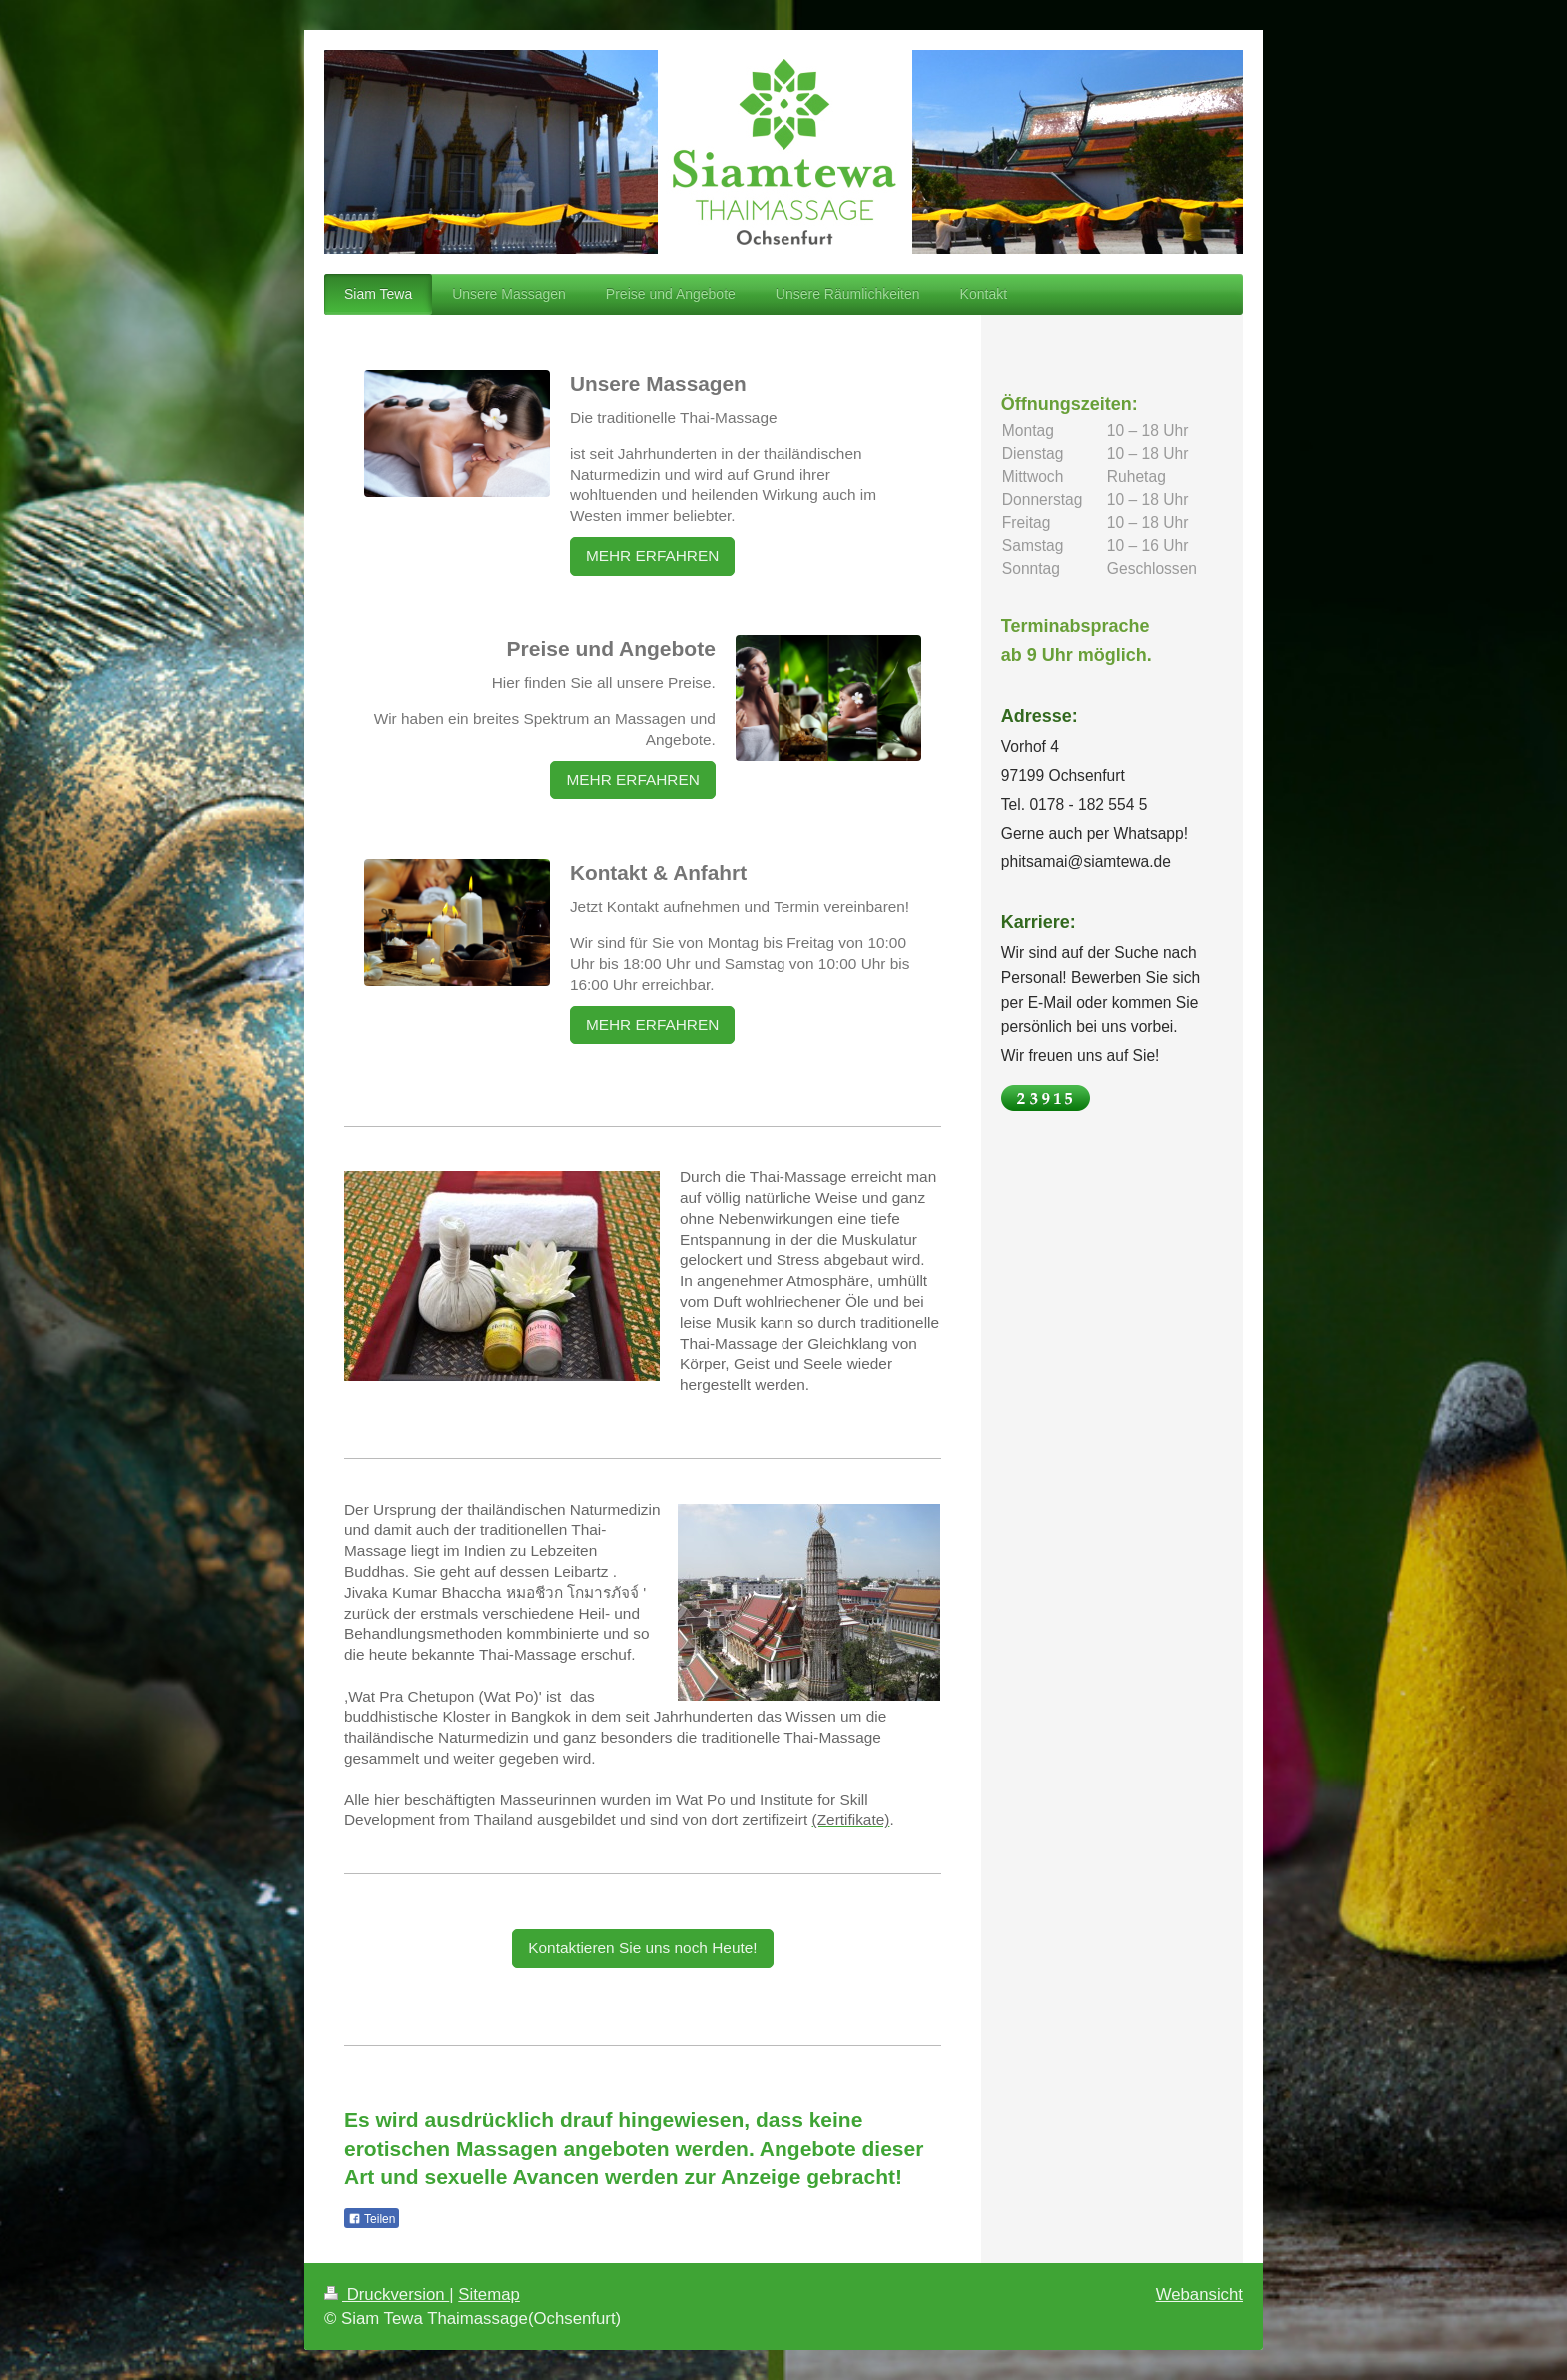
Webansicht (1199, 2294)
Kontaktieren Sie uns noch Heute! (642, 1947)
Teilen (371, 2219)
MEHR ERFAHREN (652, 555)
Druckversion (386, 2294)
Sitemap (489, 2294)
